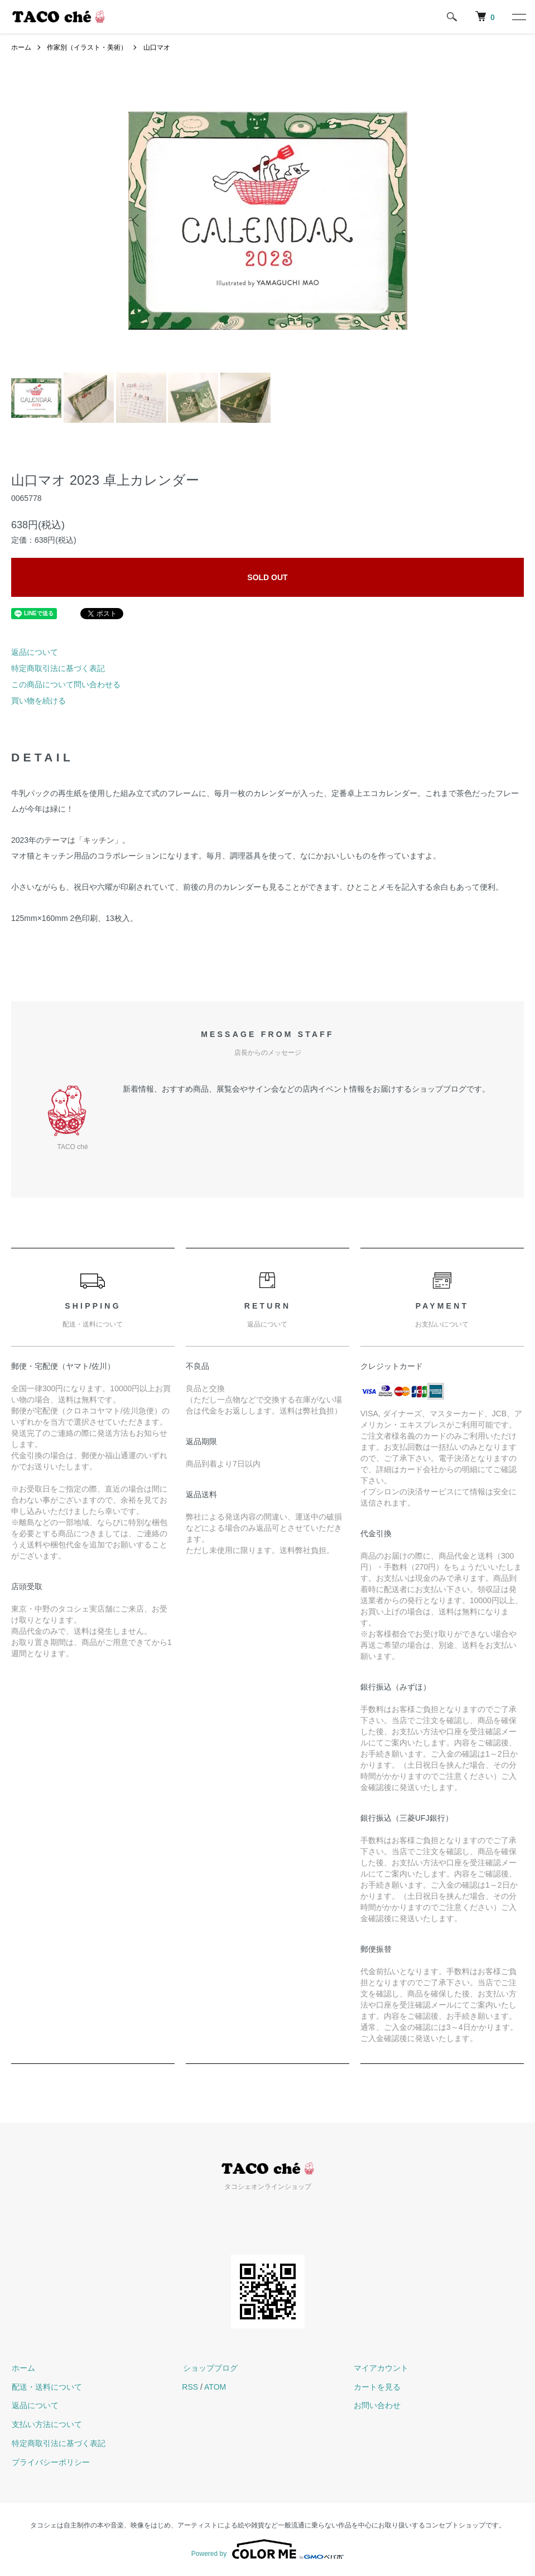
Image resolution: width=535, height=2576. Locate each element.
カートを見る (376, 2386)
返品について (34, 652)
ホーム (21, 47)
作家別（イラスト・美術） (87, 47)
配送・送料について (46, 2386)
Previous (136, 220)
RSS (190, 2386)
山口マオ (156, 47)
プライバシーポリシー (50, 2462)
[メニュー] (518, 16)
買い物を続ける (38, 700)
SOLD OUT (267, 577)
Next (399, 220)
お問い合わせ (376, 2405)
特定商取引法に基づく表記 (58, 668)
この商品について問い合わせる (66, 684)
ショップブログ (209, 2367)
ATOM (215, 2386)
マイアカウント (380, 2367)
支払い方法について (46, 2424)
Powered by (267, 2549)
